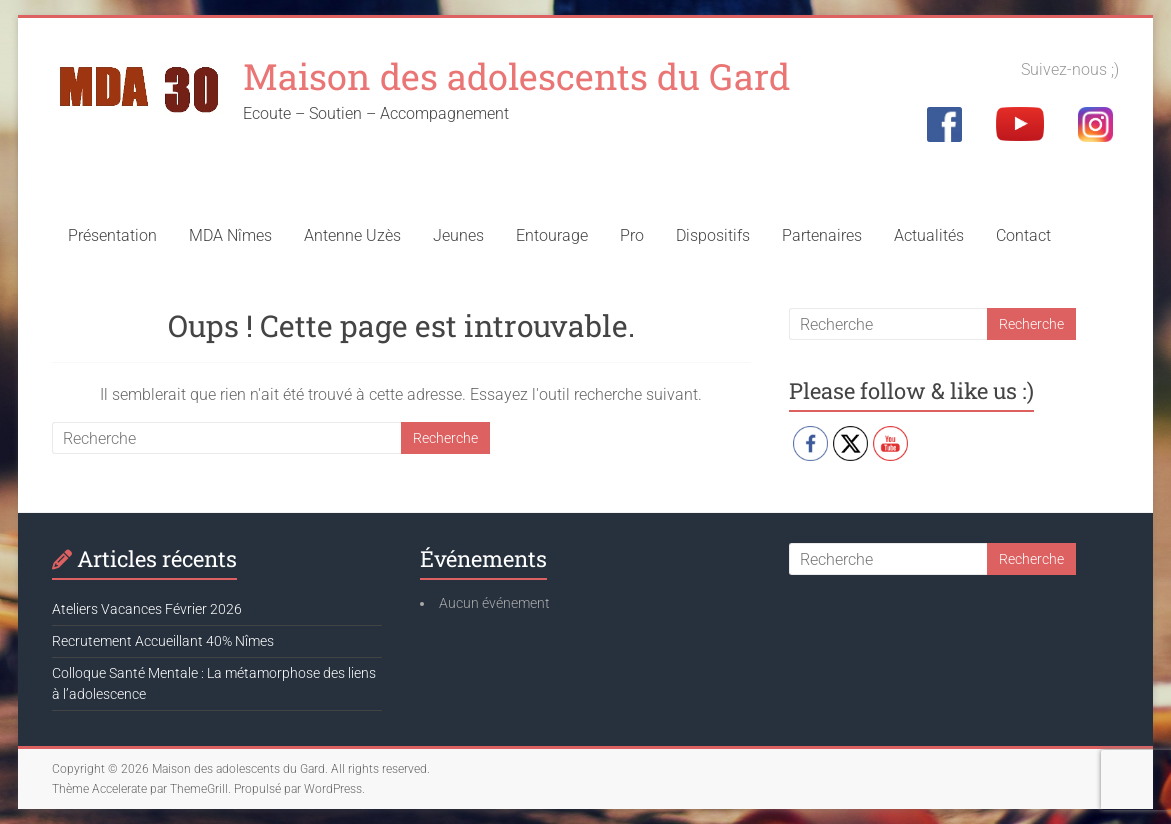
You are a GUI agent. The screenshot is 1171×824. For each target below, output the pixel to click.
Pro (632, 235)
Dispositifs (713, 235)
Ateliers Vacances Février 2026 (147, 609)
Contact (1023, 235)
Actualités (929, 235)
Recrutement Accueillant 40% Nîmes (163, 641)
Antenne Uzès (352, 235)
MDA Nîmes (230, 235)
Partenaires (822, 235)
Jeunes (458, 235)
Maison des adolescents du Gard (516, 76)
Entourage (552, 235)
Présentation (112, 235)
